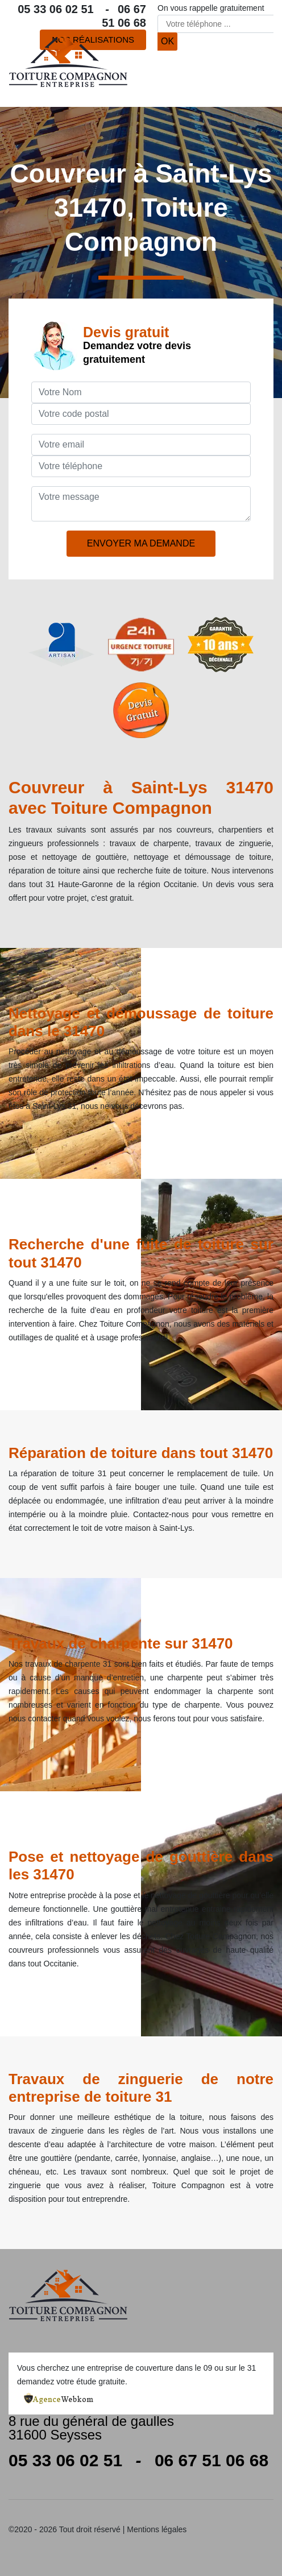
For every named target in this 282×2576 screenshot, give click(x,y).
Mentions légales (156, 2529)
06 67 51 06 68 (211, 2460)
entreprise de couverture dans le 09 (149, 2367)
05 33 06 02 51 (63, 9)
